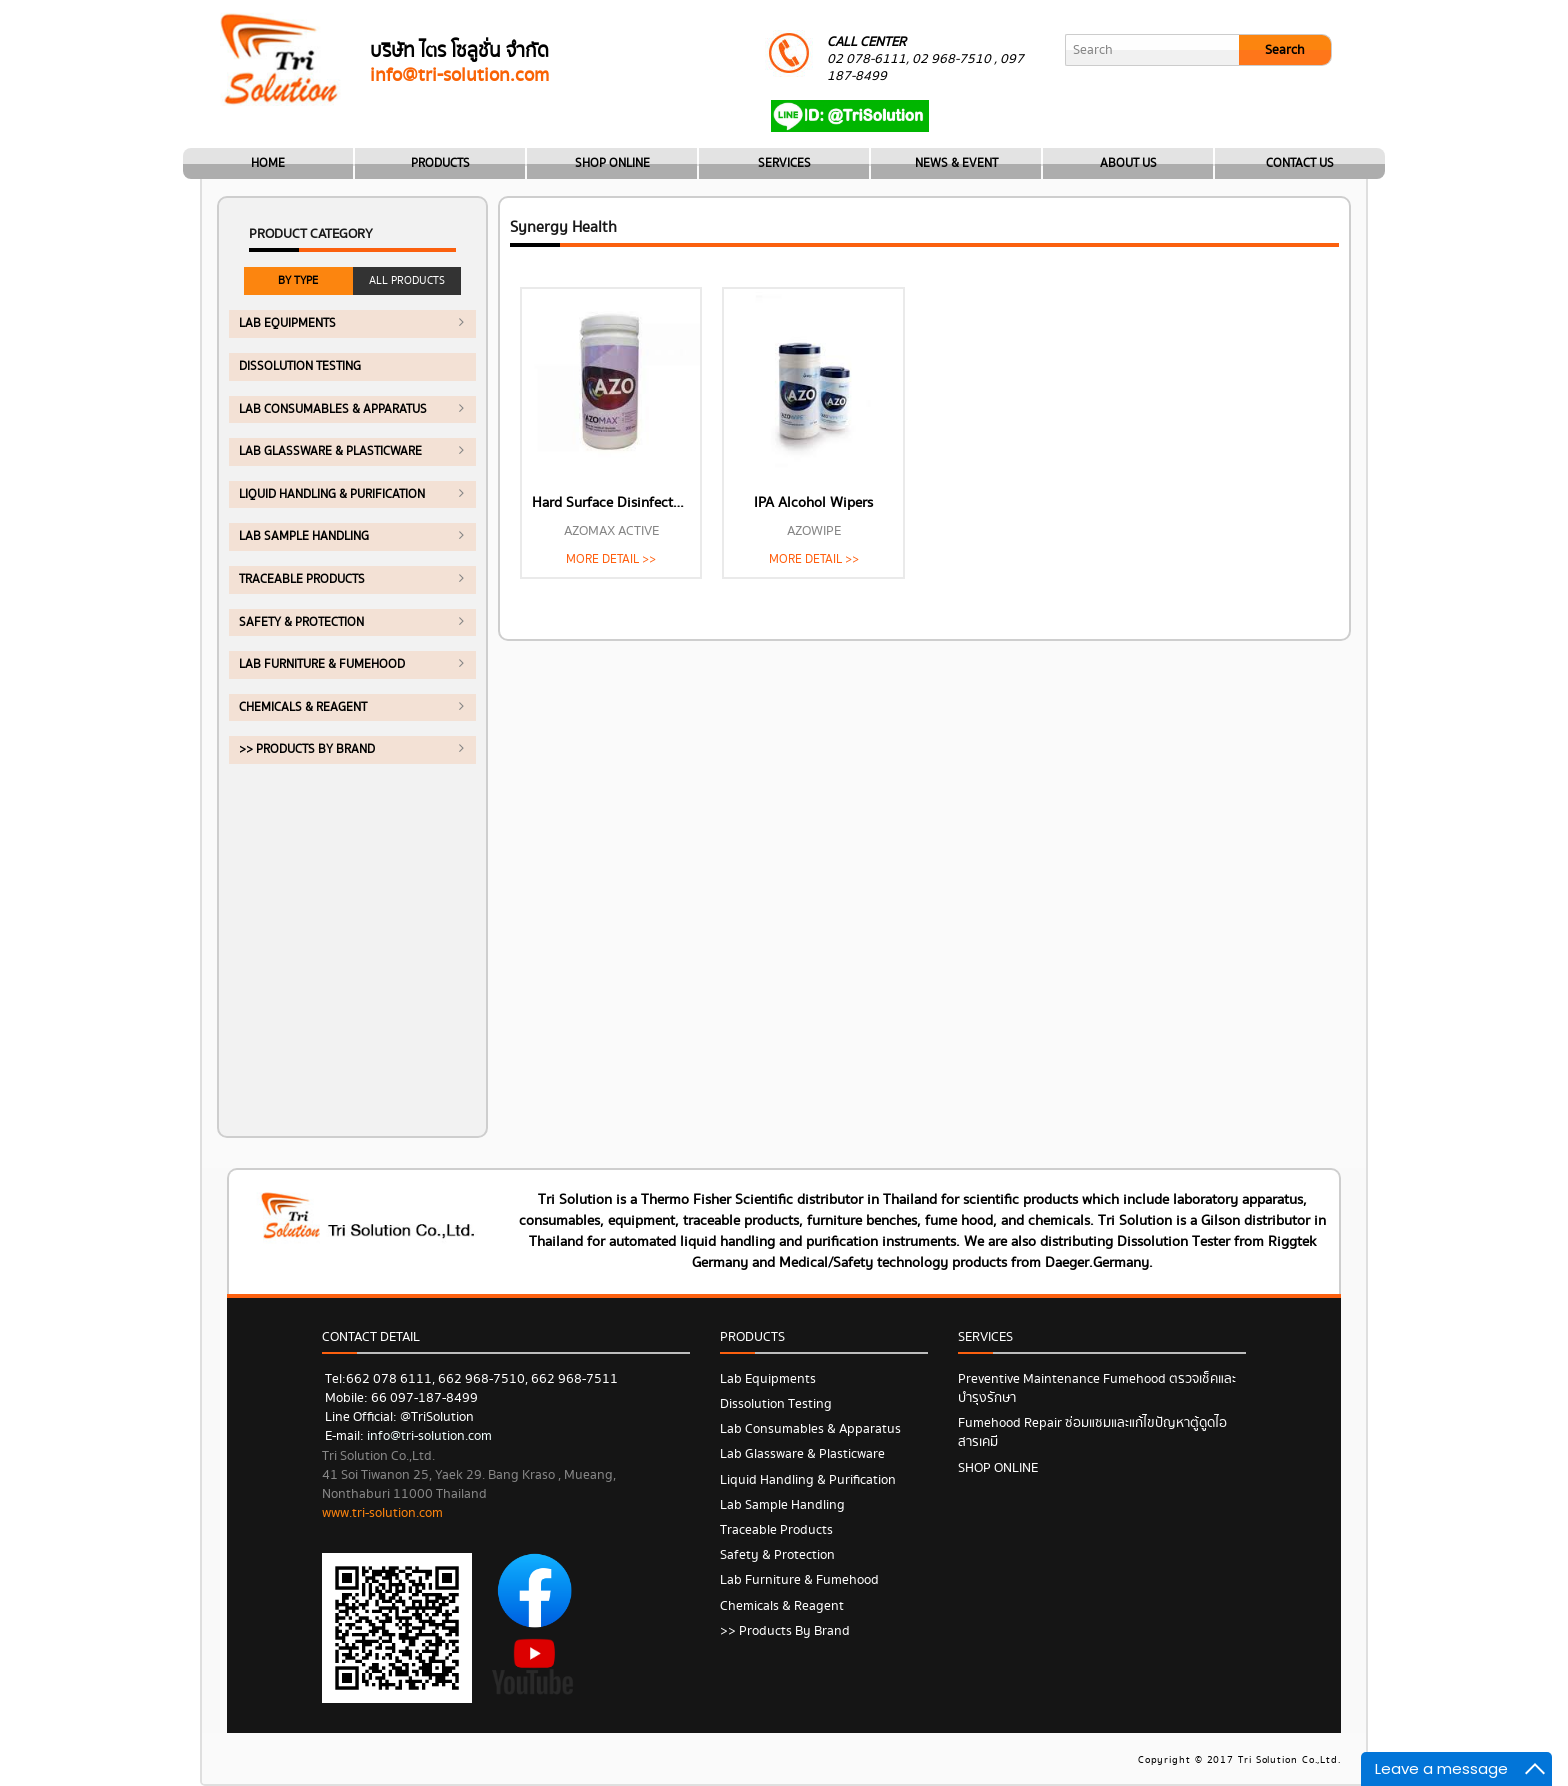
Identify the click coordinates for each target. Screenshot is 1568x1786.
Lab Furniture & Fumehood (322, 664)
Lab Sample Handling (304, 536)
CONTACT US (1300, 163)
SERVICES (784, 163)
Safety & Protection (301, 622)
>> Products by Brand (307, 749)
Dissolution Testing (300, 366)
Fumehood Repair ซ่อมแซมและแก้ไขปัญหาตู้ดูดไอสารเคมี (1092, 1432)
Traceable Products (302, 579)
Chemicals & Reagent (303, 707)
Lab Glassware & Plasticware (330, 451)
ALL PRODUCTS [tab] (407, 280)
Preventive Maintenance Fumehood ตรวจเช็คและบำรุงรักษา (1097, 1388)
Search (1285, 50)
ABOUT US (1128, 163)
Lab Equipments (287, 323)
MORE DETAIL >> (611, 559)
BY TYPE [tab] (298, 280)
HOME (268, 163)
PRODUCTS (440, 163)
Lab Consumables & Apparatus (333, 409)
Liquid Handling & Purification (332, 494)
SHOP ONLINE (612, 163)
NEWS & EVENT (956, 163)
